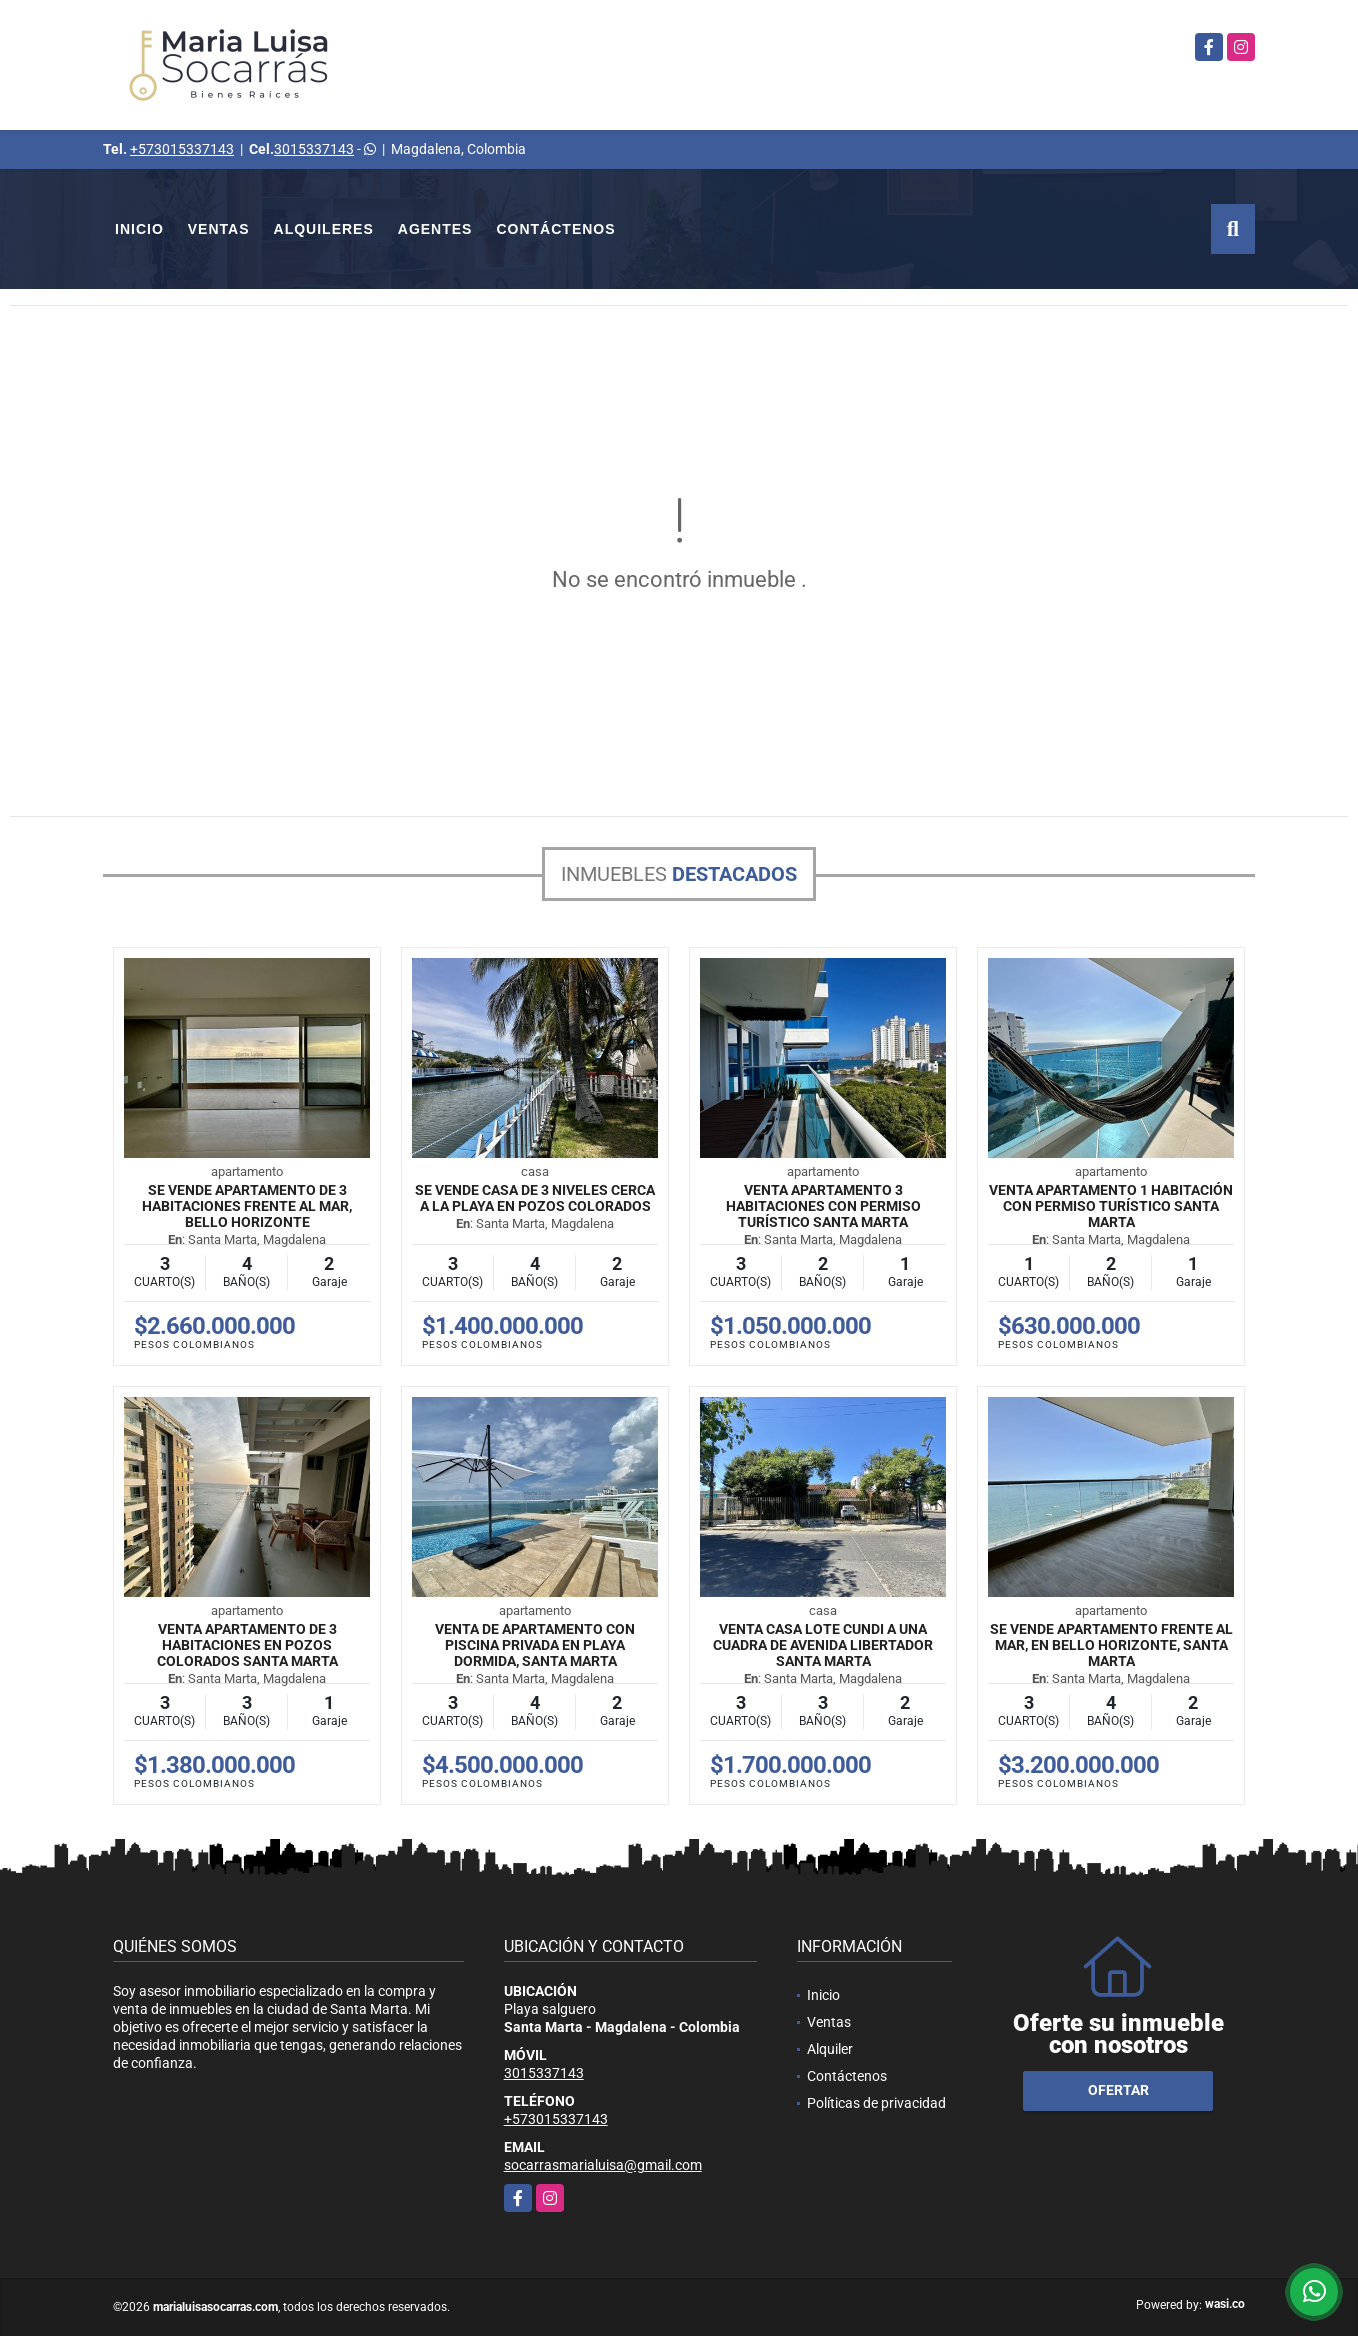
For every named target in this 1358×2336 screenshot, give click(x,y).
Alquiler (830, 2049)
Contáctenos (555, 229)
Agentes (435, 229)
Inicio (139, 229)
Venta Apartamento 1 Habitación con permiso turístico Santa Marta (1111, 1206)
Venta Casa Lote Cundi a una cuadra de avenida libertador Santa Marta (823, 1645)
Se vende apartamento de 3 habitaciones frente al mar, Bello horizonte (247, 1206)
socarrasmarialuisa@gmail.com (603, 2165)
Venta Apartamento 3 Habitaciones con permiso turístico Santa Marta (823, 1206)
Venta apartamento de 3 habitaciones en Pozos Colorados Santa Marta (247, 1645)
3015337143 (314, 149)
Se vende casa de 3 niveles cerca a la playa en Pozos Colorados (535, 1198)
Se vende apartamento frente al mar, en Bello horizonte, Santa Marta (1111, 1645)
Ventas (219, 229)
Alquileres (324, 229)
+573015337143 (182, 149)
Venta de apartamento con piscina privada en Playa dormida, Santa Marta (535, 1645)
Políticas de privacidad (876, 2103)
